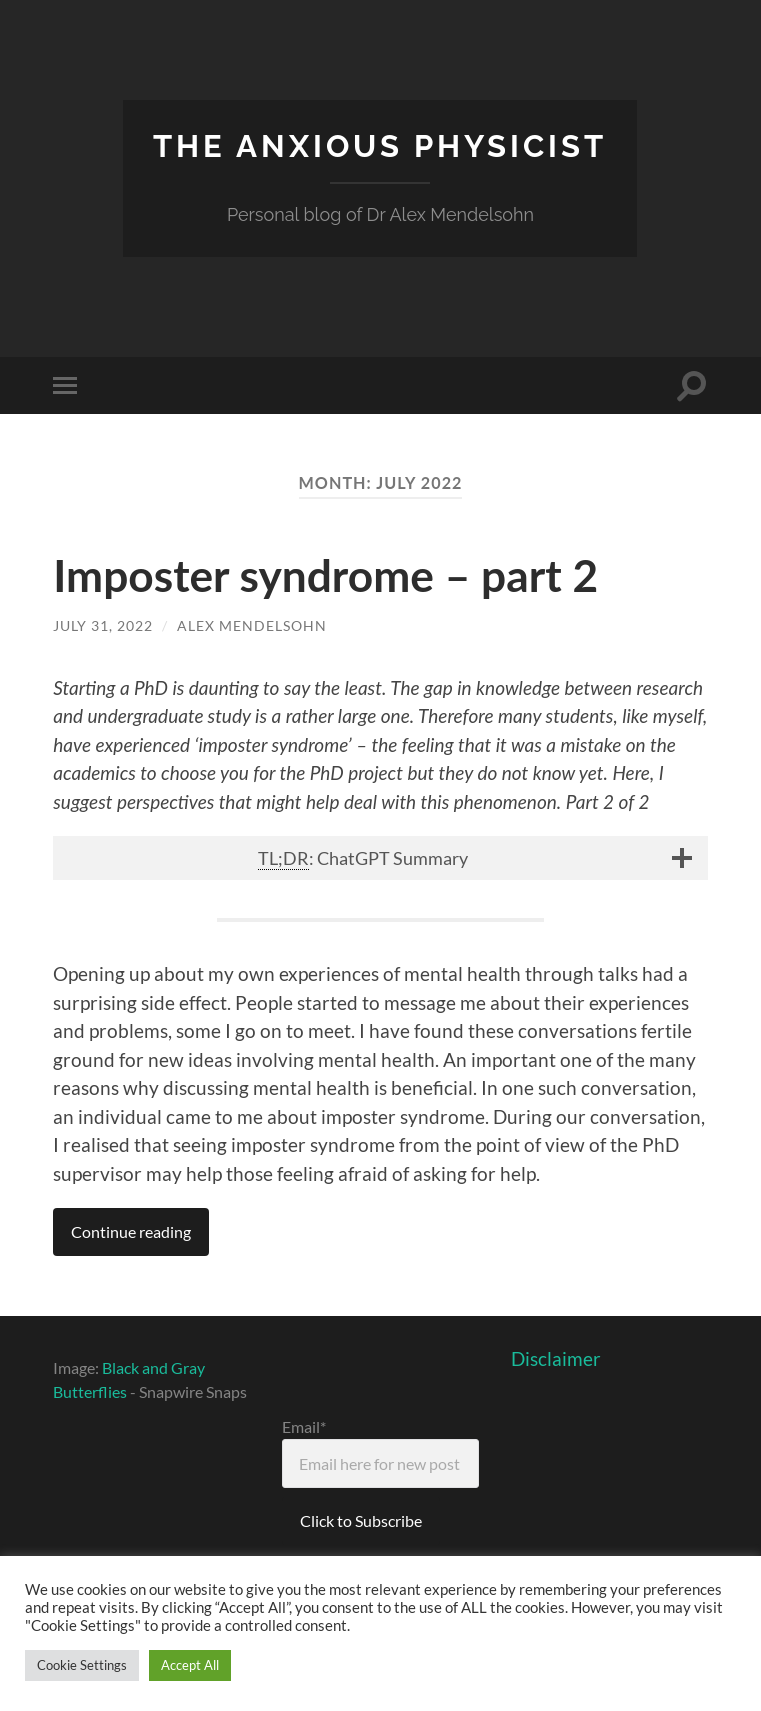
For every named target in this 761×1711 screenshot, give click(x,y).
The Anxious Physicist (380, 145)
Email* (380, 1451)
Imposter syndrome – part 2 (330, 575)
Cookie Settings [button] (82, 1665)
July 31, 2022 (103, 625)
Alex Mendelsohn (252, 625)
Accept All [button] (190, 1665)
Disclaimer (556, 1357)
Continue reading (131, 1230)
